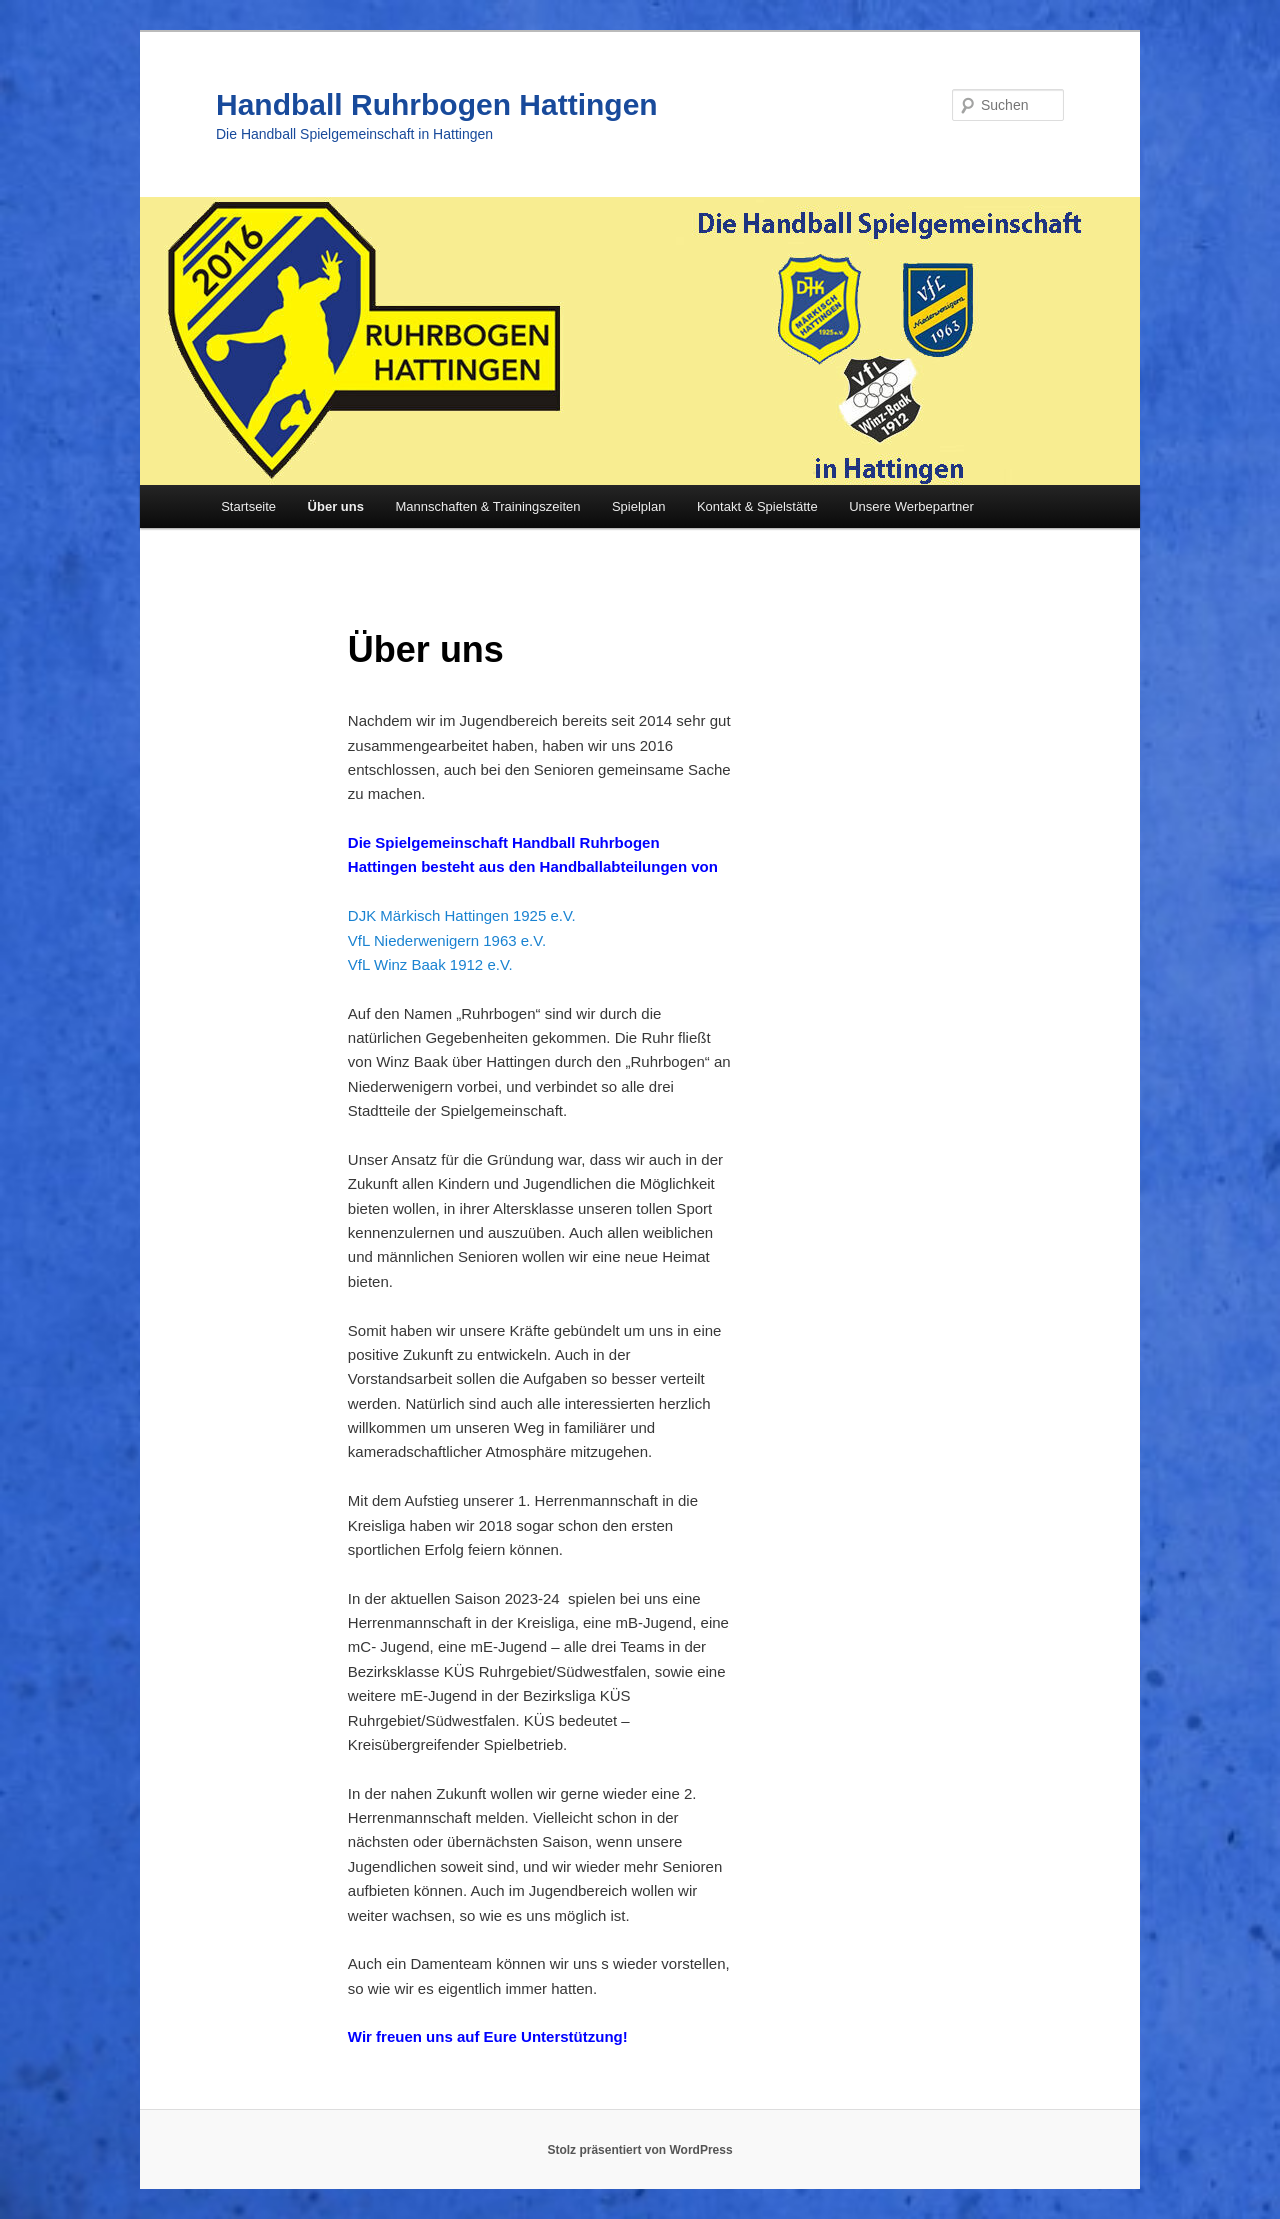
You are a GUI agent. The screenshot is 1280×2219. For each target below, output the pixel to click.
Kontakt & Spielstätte (757, 506)
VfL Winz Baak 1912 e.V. (430, 964)
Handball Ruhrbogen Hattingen (437, 104)
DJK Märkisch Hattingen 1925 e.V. (462, 915)
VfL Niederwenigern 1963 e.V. (447, 940)
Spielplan (639, 506)
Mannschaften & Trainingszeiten (487, 506)
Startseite (248, 506)
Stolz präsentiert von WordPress (639, 2150)
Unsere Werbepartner (911, 506)
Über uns (336, 506)
